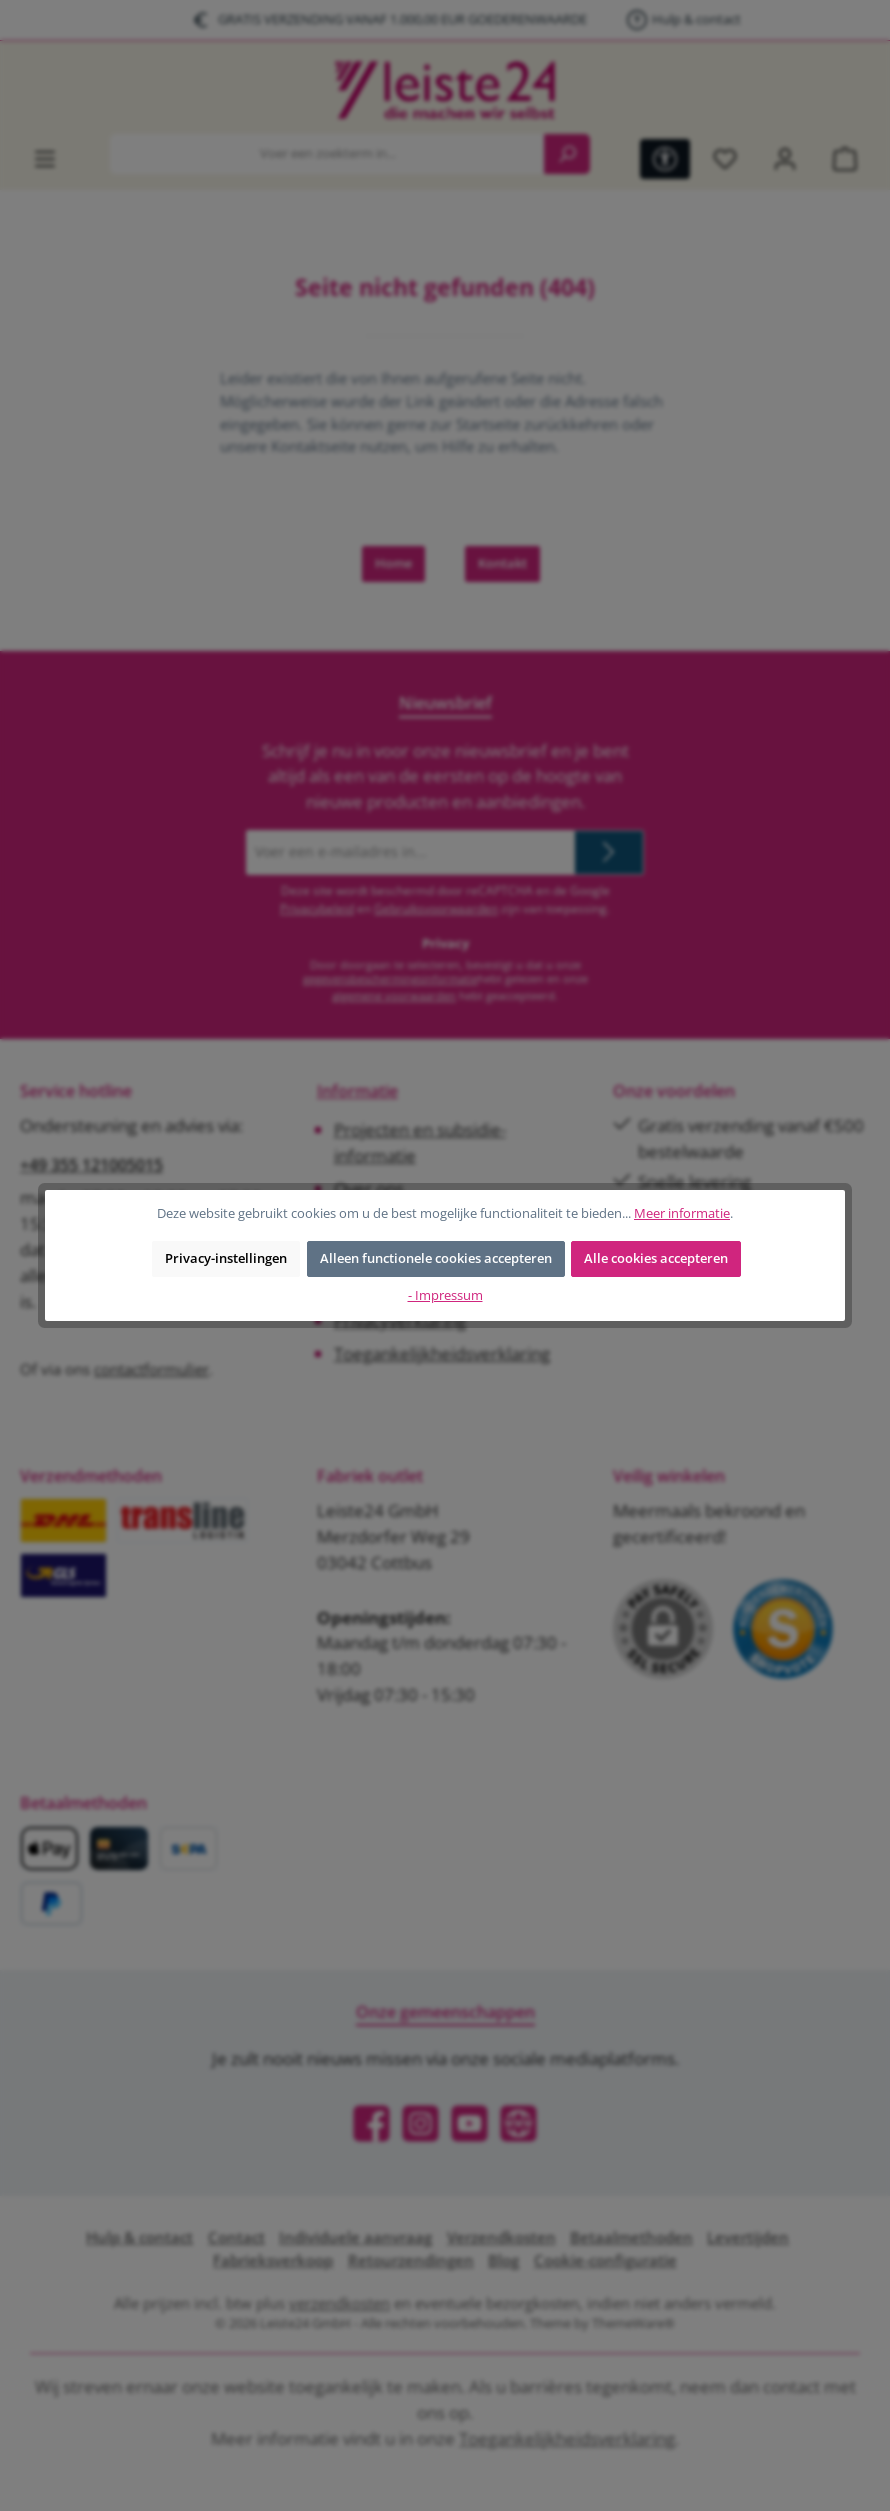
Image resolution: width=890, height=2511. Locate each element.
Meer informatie (682, 1213)
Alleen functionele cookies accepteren (436, 1258)
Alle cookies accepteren (656, 1258)
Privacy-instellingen (226, 1258)
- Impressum (445, 1295)
